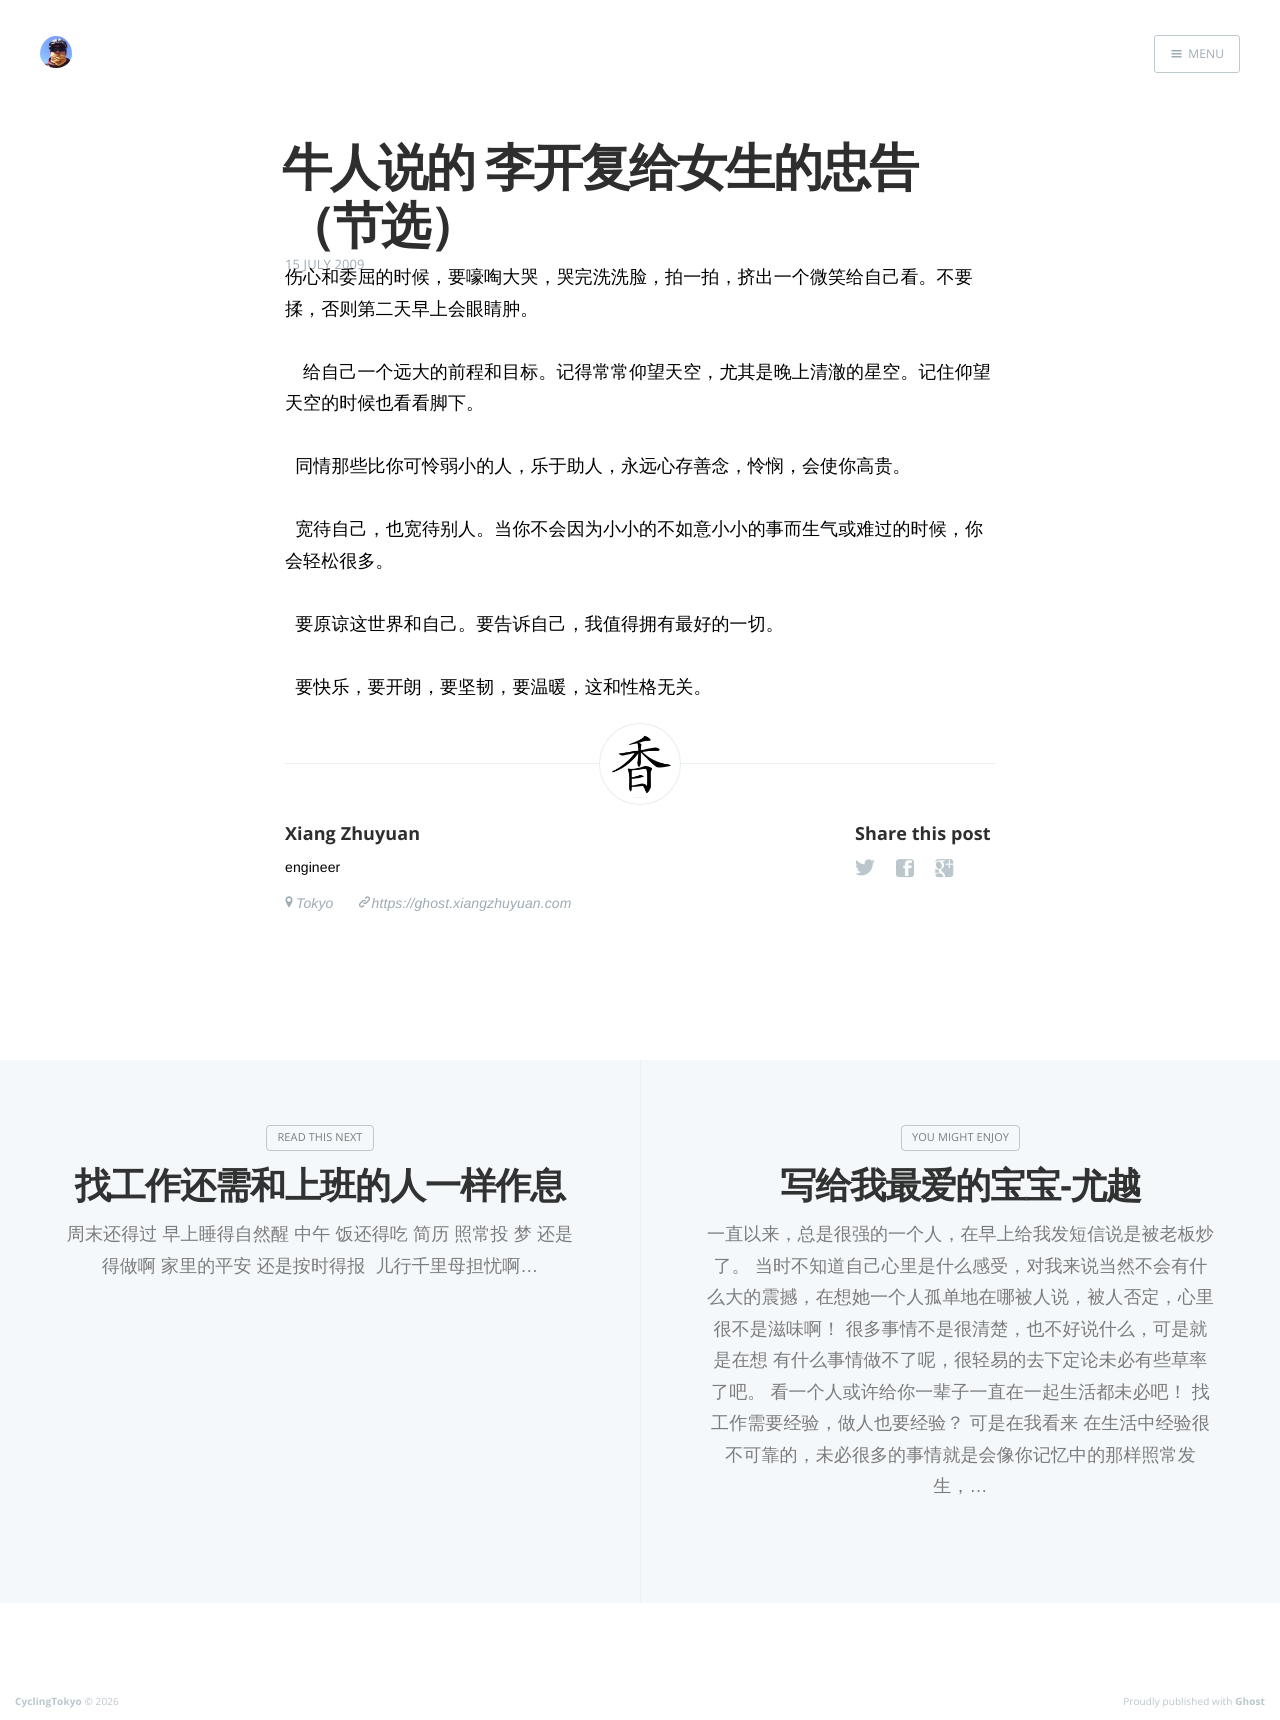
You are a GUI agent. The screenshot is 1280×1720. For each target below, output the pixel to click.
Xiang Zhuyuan (352, 834)
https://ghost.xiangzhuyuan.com (472, 903)
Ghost (1250, 1701)
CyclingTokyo (48, 1701)
